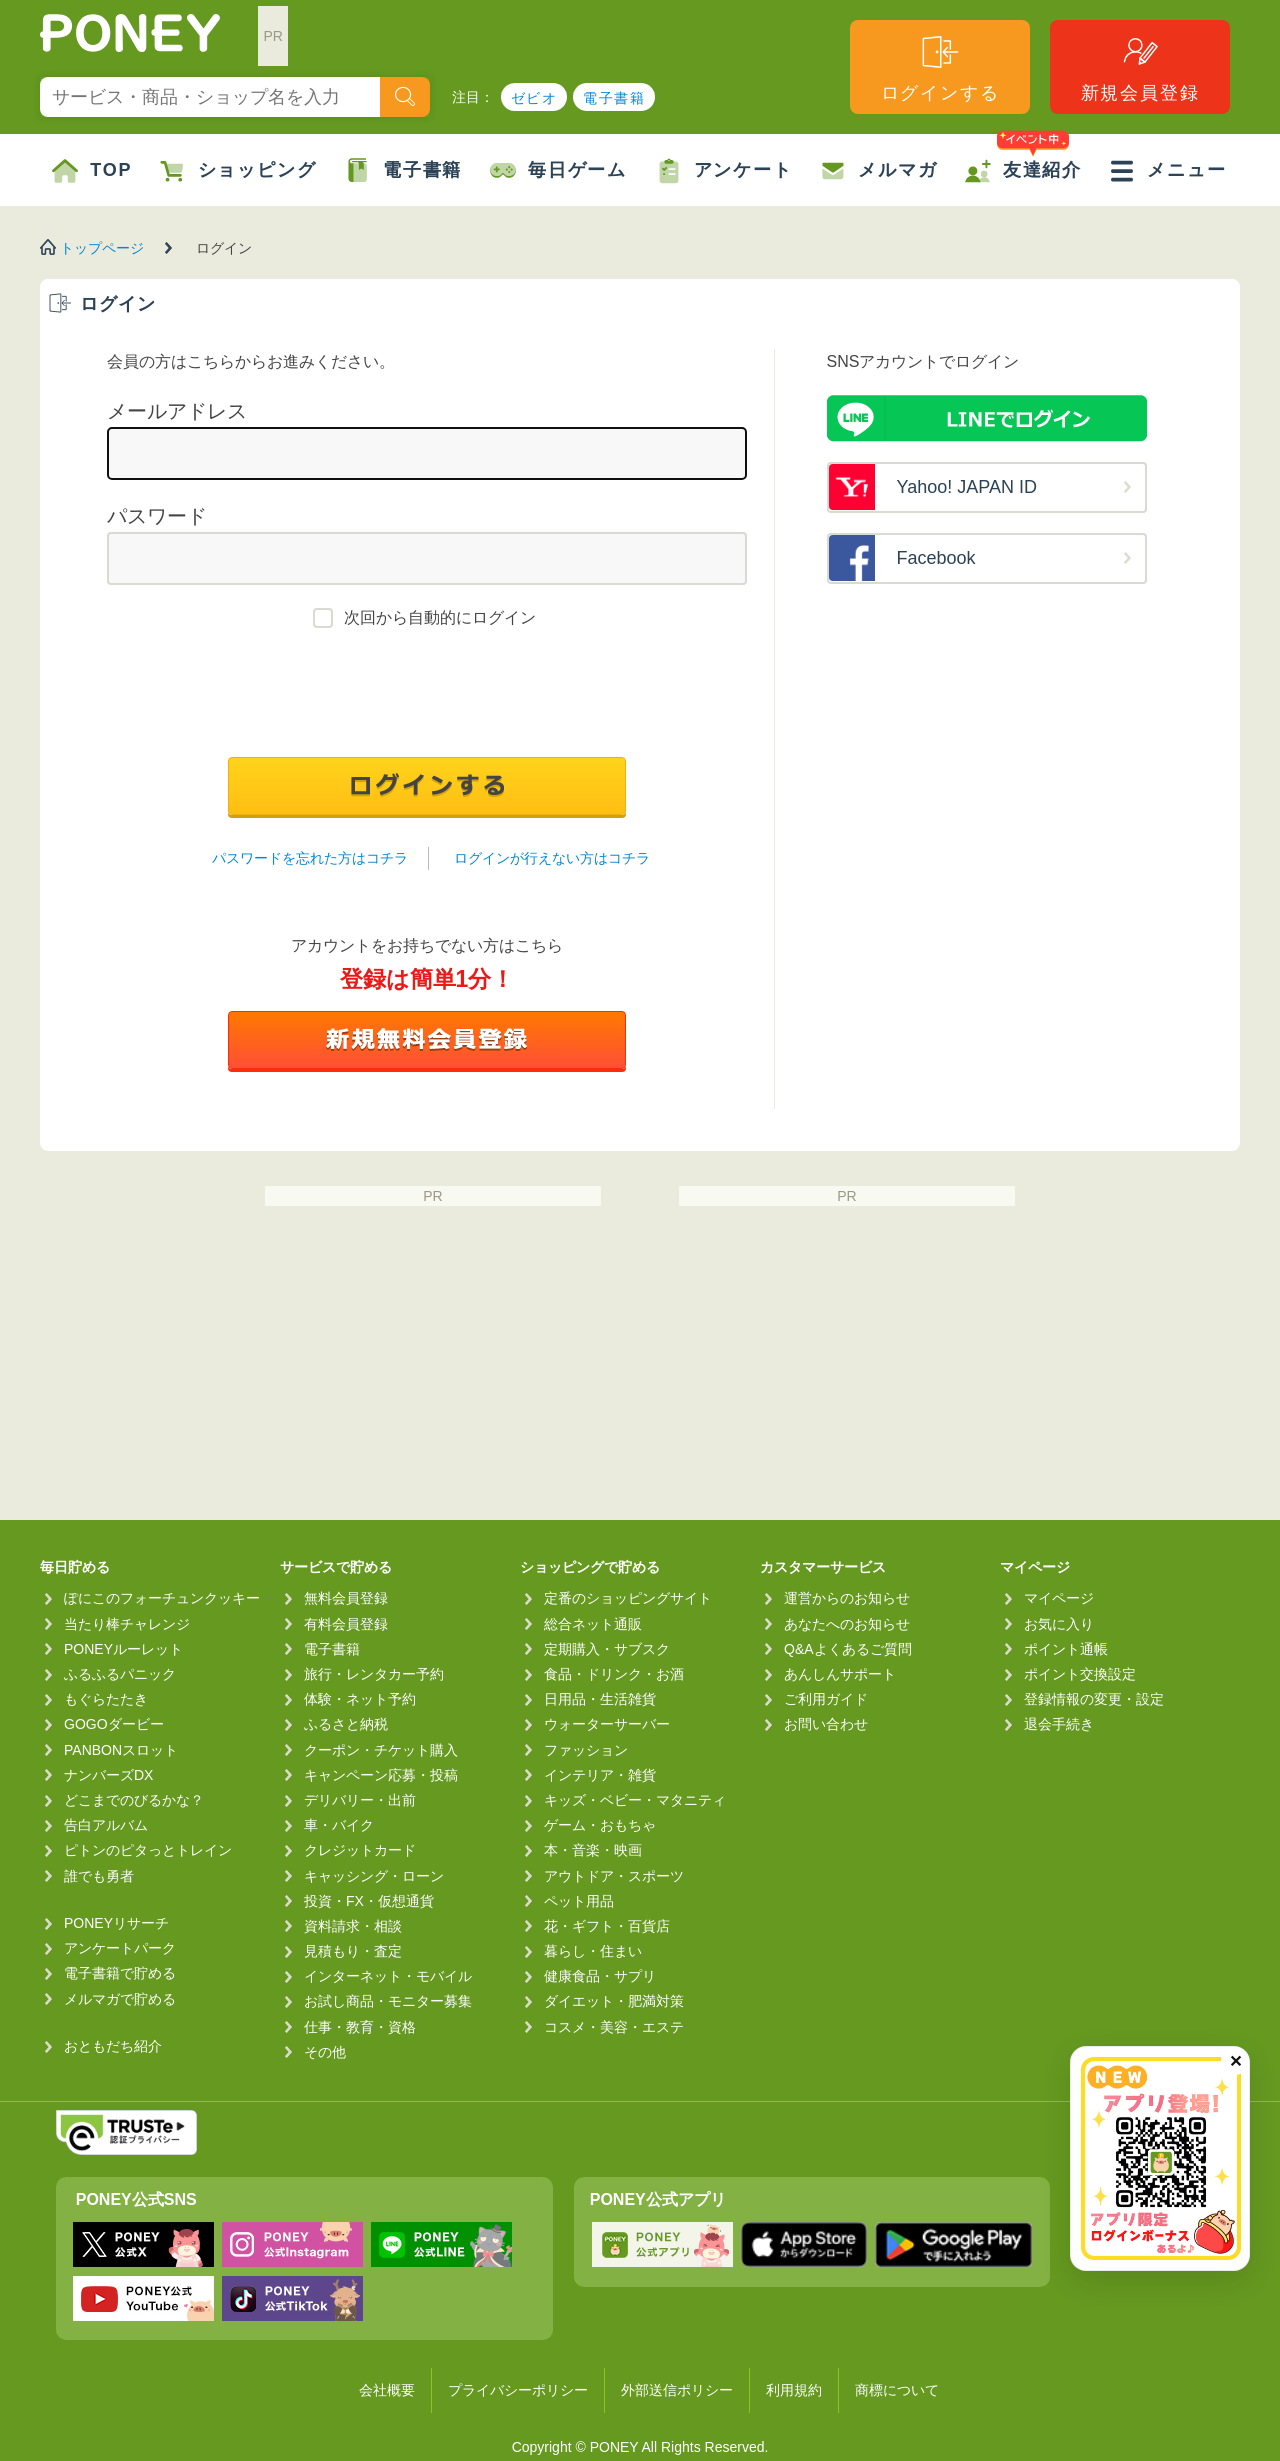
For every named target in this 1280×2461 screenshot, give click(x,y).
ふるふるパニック (120, 1674)
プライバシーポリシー (518, 2390)
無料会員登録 (346, 1598)
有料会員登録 (346, 1624)
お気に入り (1059, 1624)
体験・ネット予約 (360, 1699)
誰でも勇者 (99, 1876)
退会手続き (1059, 1724)
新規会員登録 (1140, 67)
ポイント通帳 (1066, 1649)
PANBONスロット (121, 1750)
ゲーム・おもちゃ (600, 1825)
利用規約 (794, 2390)
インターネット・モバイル (388, 1976)
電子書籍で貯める (120, 1973)
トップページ (102, 248)
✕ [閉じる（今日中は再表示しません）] (1235, 2061)
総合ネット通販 (593, 1624)
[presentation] (427, 698)
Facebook (936, 558)
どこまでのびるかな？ (134, 1800)
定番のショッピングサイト (628, 1598)
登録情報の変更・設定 (1094, 1699)
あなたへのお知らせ (847, 1624)
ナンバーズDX (108, 1775)
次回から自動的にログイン (440, 617)
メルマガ (878, 171)
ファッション (586, 1750)
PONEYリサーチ (116, 1923)
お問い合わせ (826, 1724)
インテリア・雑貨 (600, 1775)
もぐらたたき (106, 1699)
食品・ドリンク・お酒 (614, 1674)
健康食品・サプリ (600, 1976)
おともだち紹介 (113, 2046)
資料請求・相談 (353, 1926)
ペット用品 (579, 1901)
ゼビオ (534, 98)
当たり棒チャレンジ (127, 1624)
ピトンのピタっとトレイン (148, 1850)
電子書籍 (614, 98)
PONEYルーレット (123, 1649)
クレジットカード (360, 1850)
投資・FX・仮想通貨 (369, 1901)
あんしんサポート (840, 1674)
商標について (897, 2390)
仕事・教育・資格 (360, 2027)
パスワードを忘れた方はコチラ (310, 858)
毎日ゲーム (558, 171)
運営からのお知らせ (847, 1598)
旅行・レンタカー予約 (374, 1674)
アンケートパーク (120, 1948)
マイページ (1059, 1598)
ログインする (940, 67)
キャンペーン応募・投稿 (381, 1775)
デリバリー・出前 (360, 1800)
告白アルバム (106, 1825)
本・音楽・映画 (593, 1850)
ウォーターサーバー (607, 1724)
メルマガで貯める (120, 1999)
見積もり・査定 (353, 1951)
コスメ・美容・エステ (614, 2027)
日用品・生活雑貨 (600, 1699)
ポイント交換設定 (1080, 1674)
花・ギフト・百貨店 (607, 1926)
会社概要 (387, 2390)
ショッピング (238, 171)
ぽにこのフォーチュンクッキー (162, 1598)
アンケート (724, 171)
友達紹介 (1023, 159)
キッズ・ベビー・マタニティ (635, 1800)
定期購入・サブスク (607, 1649)
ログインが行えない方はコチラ (552, 858)
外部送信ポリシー (677, 2390)
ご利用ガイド (826, 1699)
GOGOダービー (114, 1724)
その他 (325, 2052)
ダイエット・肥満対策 (614, 2001)
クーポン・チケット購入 (381, 1750)
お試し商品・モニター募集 (388, 2001)
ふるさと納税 (346, 1724)
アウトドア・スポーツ (614, 1876)
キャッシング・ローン (374, 1876)
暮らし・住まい (593, 1951)
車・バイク (339, 1825)
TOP (92, 171)
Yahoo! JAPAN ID (967, 487)
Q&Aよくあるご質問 (848, 1649)
